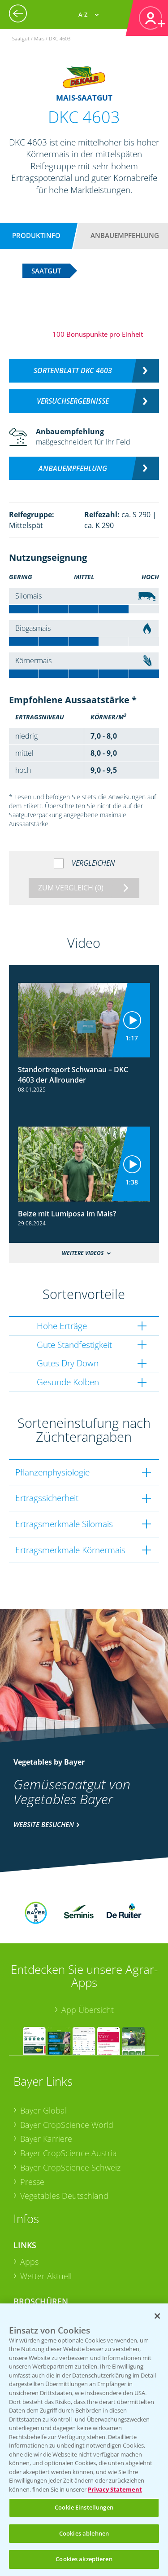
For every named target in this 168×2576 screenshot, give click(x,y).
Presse (32, 2132)
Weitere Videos (82, 1253)
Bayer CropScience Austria (68, 2103)
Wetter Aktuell (46, 2226)
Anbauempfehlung (124, 235)
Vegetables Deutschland (64, 2146)
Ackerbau (37, 2268)
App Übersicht (87, 1960)
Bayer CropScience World (66, 2075)
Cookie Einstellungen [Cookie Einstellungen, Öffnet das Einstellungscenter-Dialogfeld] (84, 2507)
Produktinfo (36, 235)
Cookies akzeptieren (84, 2559)
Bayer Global (43, 2061)
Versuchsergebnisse (73, 401)
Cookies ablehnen (84, 2533)
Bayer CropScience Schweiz (70, 2118)
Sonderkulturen (49, 2297)
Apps (29, 2212)
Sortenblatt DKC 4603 (73, 370)
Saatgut (34, 2282)
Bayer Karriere (46, 2089)
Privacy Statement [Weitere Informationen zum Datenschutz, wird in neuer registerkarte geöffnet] (115, 2489)
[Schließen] (157, 2316)
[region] (84, 2439)
